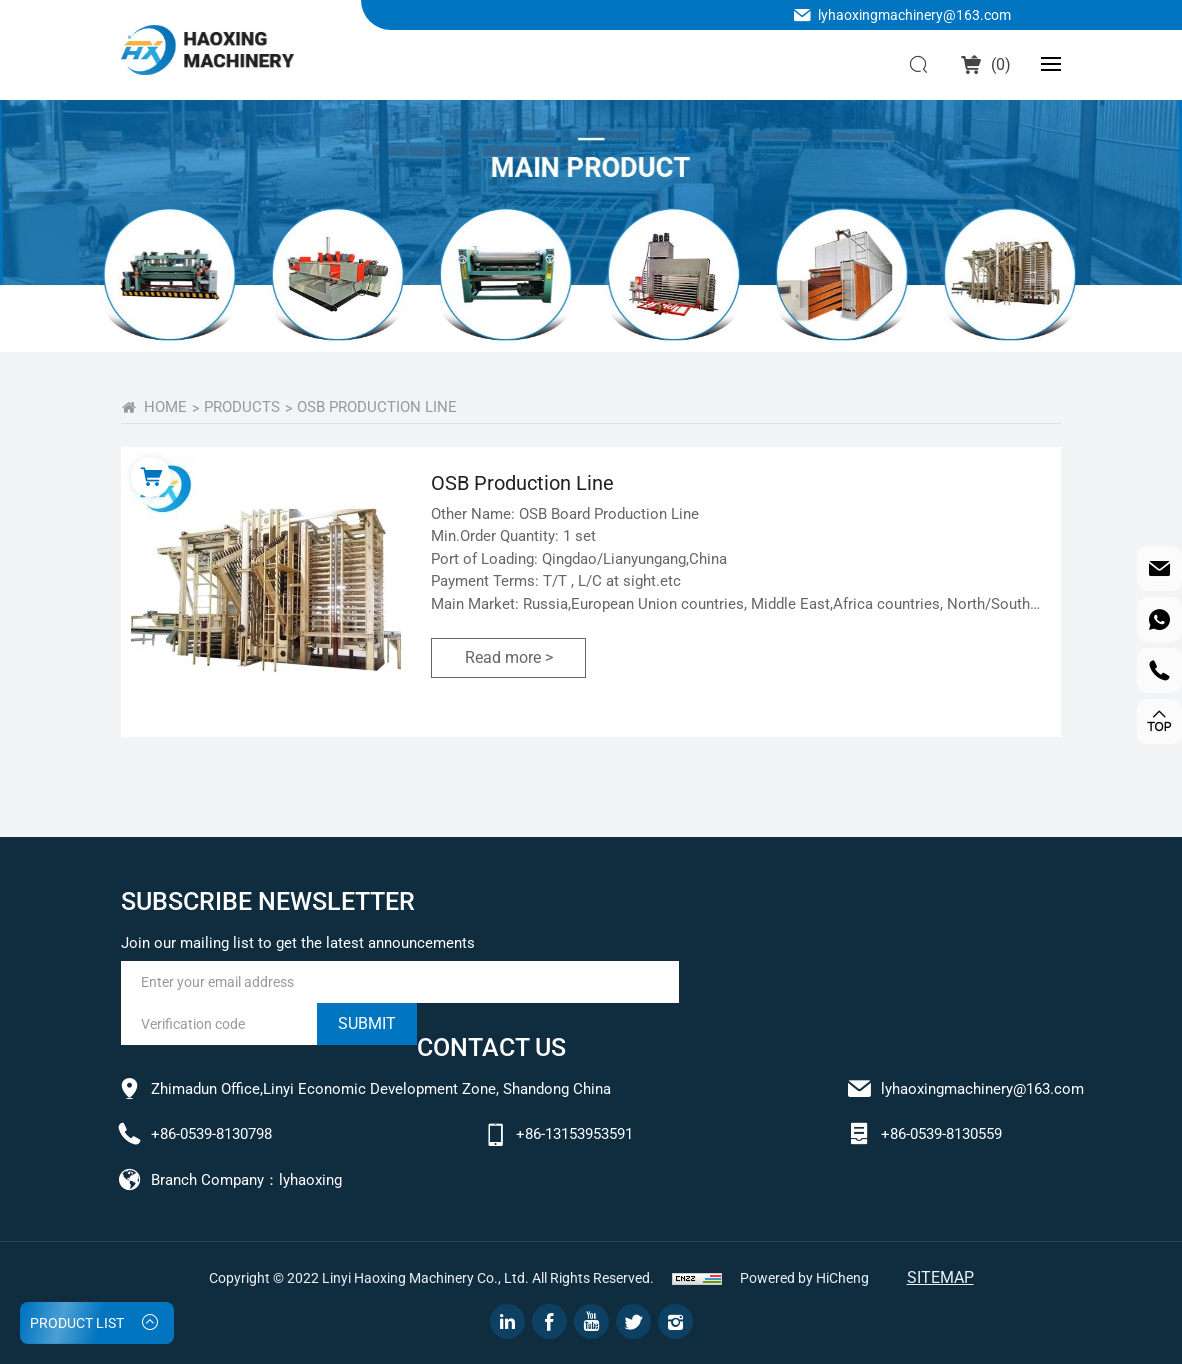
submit (367, 1023)
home (165, 407)
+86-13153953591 (574, 1134)
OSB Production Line (377, 407)
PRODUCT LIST (77, 1323)
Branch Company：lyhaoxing (246, 1180)
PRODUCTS (242, 407)
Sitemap (940, 1277)
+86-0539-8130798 (211, 1134)
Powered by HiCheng (804, 1278)
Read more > (509, 657)
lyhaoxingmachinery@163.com (914, 15)
